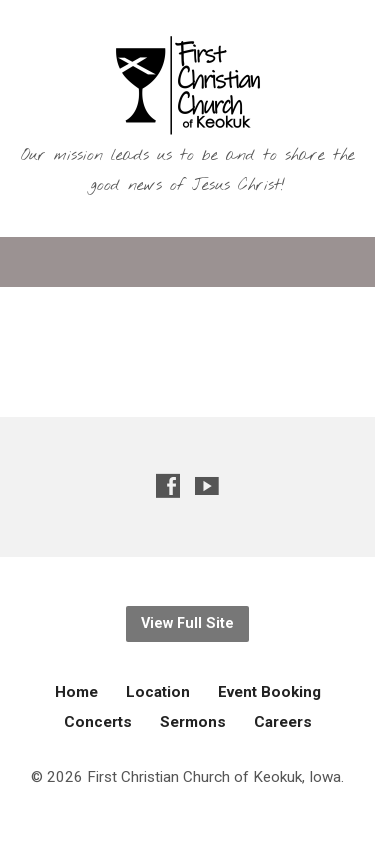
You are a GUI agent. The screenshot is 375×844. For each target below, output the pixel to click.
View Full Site (187, 623)
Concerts (98, 722)
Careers (283, 722)
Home (76, 692)
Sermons (193, 722)
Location (158, 692)
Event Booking (269, 692)
